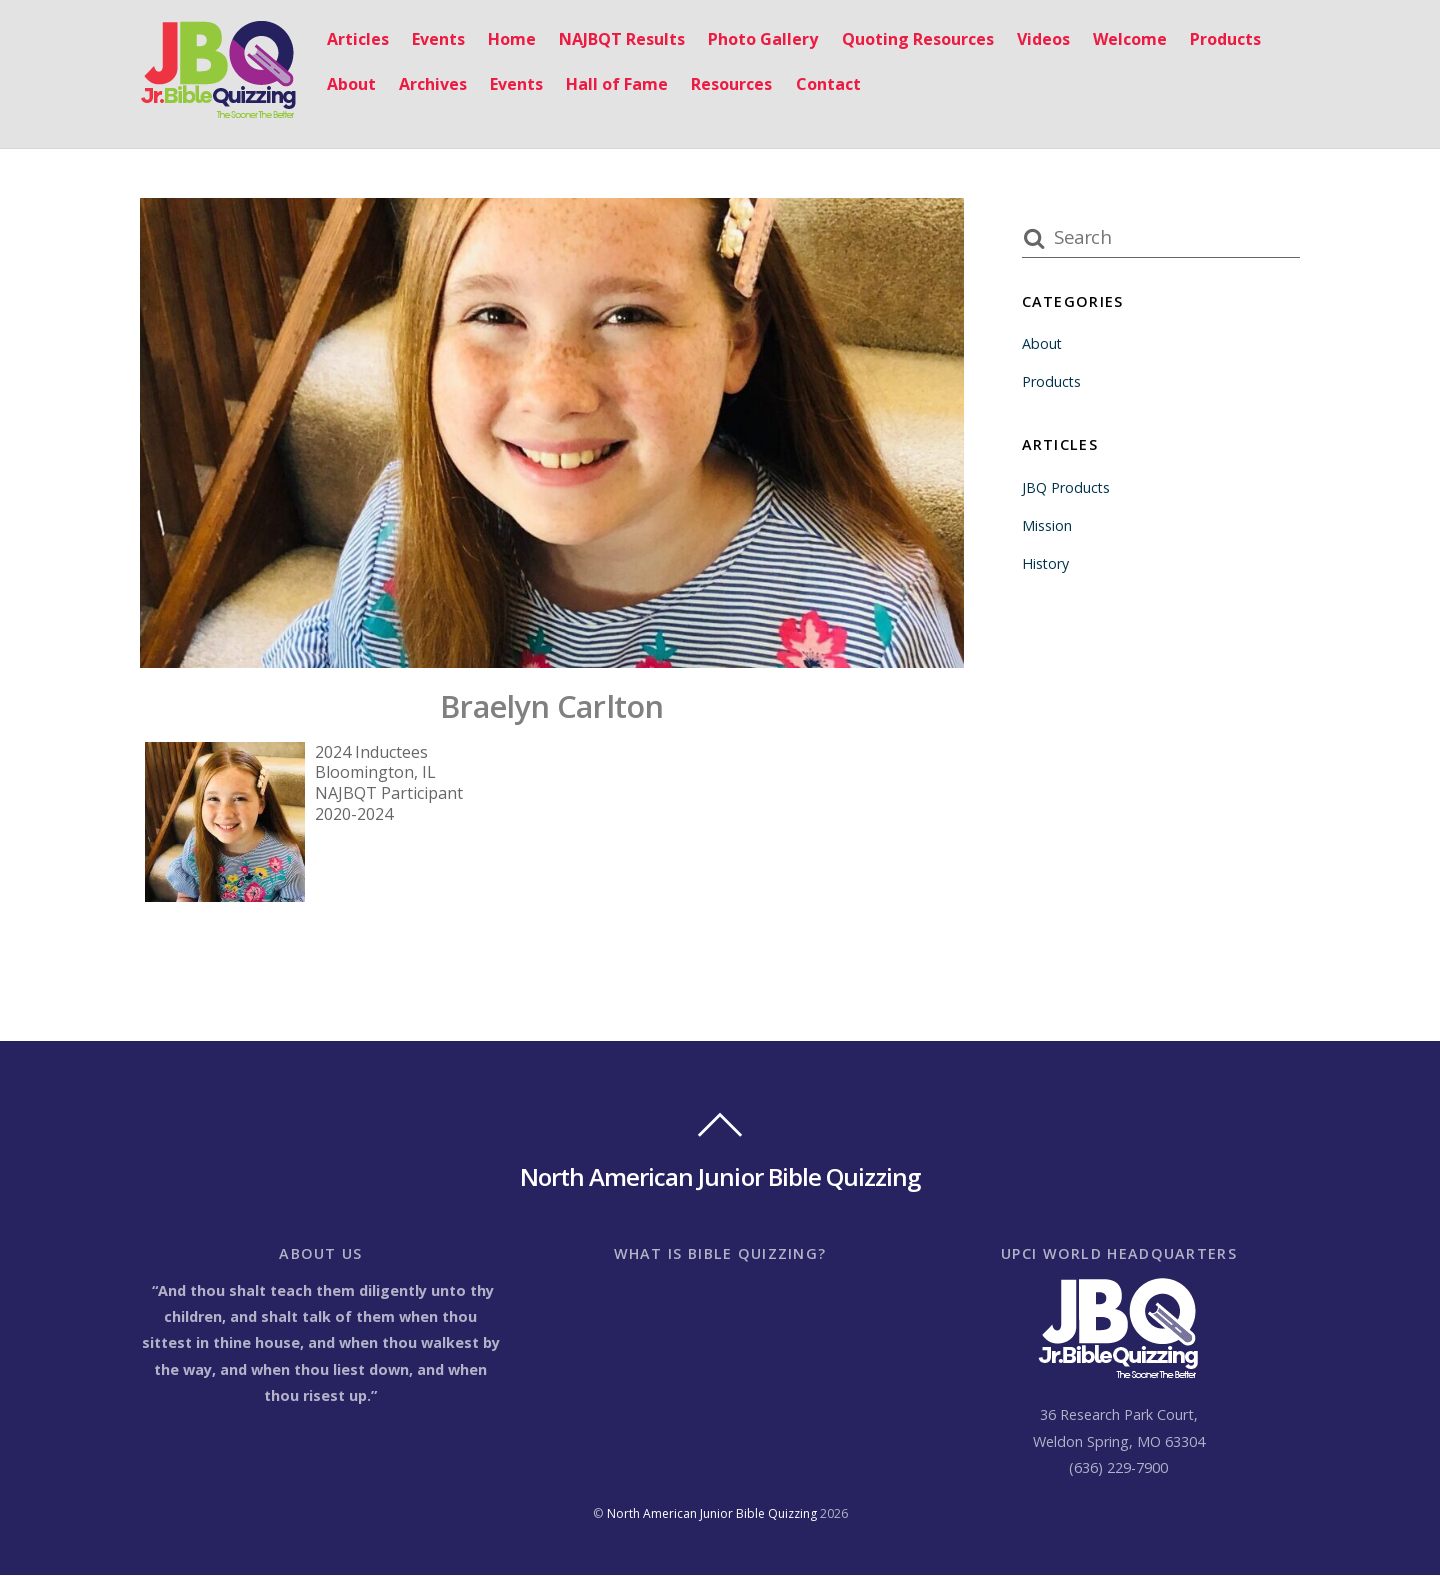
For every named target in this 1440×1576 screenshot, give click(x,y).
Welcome (1130, 39)
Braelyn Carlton (552, 705)
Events (438, 39)
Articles (358, 39)
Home (512, 39)
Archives (433, 84)
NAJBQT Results (622, 39)
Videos (1043, 39)
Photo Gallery (763, 39)
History (1046, 563)
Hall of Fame (617, 84)
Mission (1047, 525)
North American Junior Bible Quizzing (712, 1514)
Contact (828, 84)
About (351, 84)
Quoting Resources (918, 39)
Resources (731, 84)
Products (1225, 39)
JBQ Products (1066, 487)
